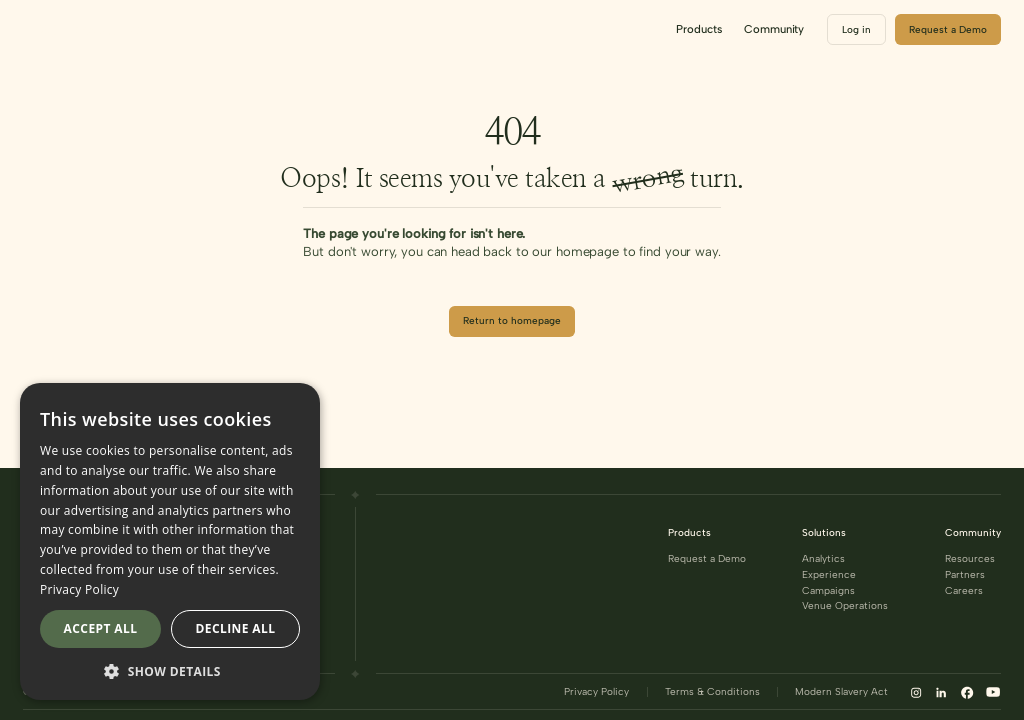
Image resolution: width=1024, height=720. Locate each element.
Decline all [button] (236, 628)
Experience (829, 575)
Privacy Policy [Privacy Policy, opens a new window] (79, 589)
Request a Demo (707, 559)
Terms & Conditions (712, 692)
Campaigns (828, 591)
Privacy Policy (596, 692)
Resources (970, 559)
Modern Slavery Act (841, 692)
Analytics (823, 559)
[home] (91, 30)
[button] (698, 29)
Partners (965, 575)
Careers (964, 591)
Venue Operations (845, 606)
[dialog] (170, 541)
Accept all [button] (101, 628)
